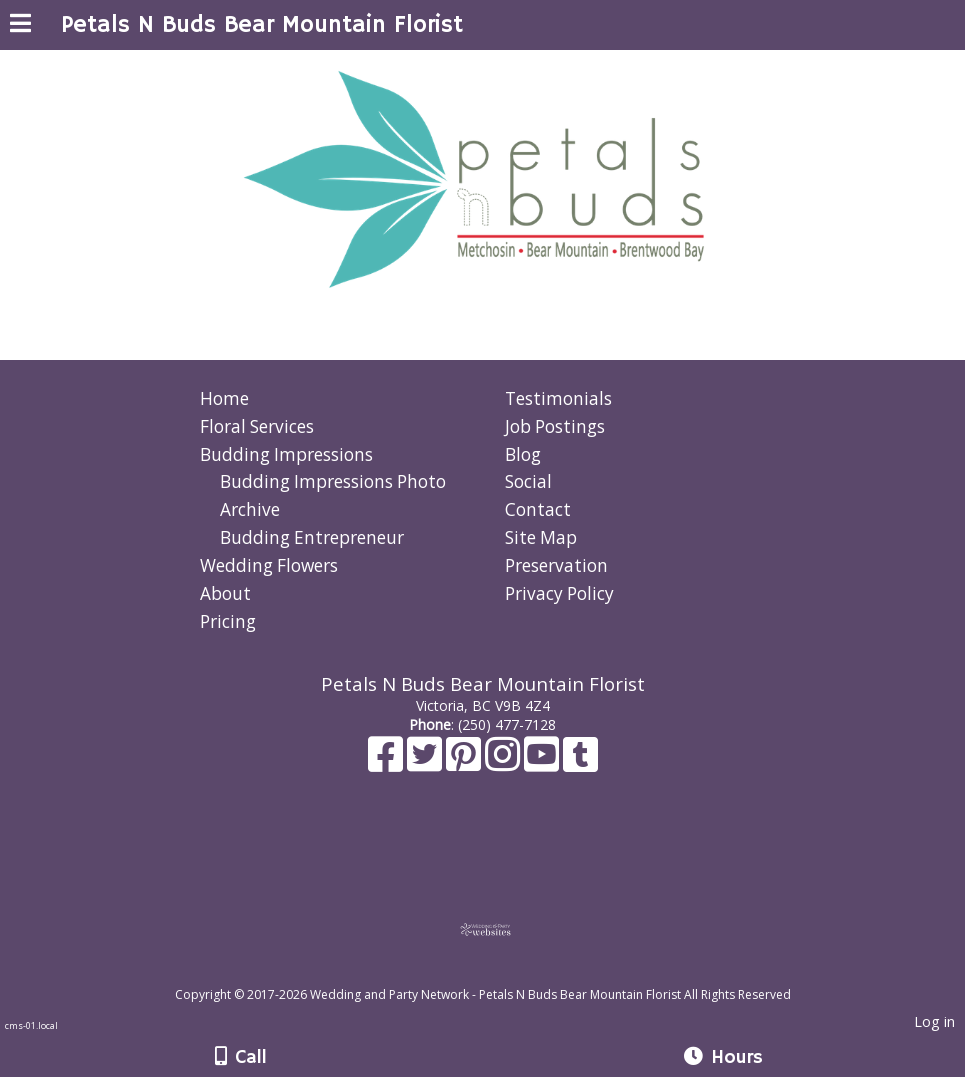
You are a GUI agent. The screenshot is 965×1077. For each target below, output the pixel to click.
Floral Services (257, 426)
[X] (426, 763)
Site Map (541, 537)
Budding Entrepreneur (312, 537)
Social (528, 481)
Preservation (556, 565)
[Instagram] (504, 763)
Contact (538, 509)
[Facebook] (387, 763)
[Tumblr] (580, 763)
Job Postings (555, 426)
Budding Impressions (286, 454)
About (225, 593)
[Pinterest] (465, 763)
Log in (934, 1021)
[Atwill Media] (500, 972)
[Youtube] (543, 763)
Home (224, 398)
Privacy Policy (559, 593)
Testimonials (558, 398)
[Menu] (20, 26)
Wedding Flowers (269, 565)
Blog (523, 454)
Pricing (228, 621)
